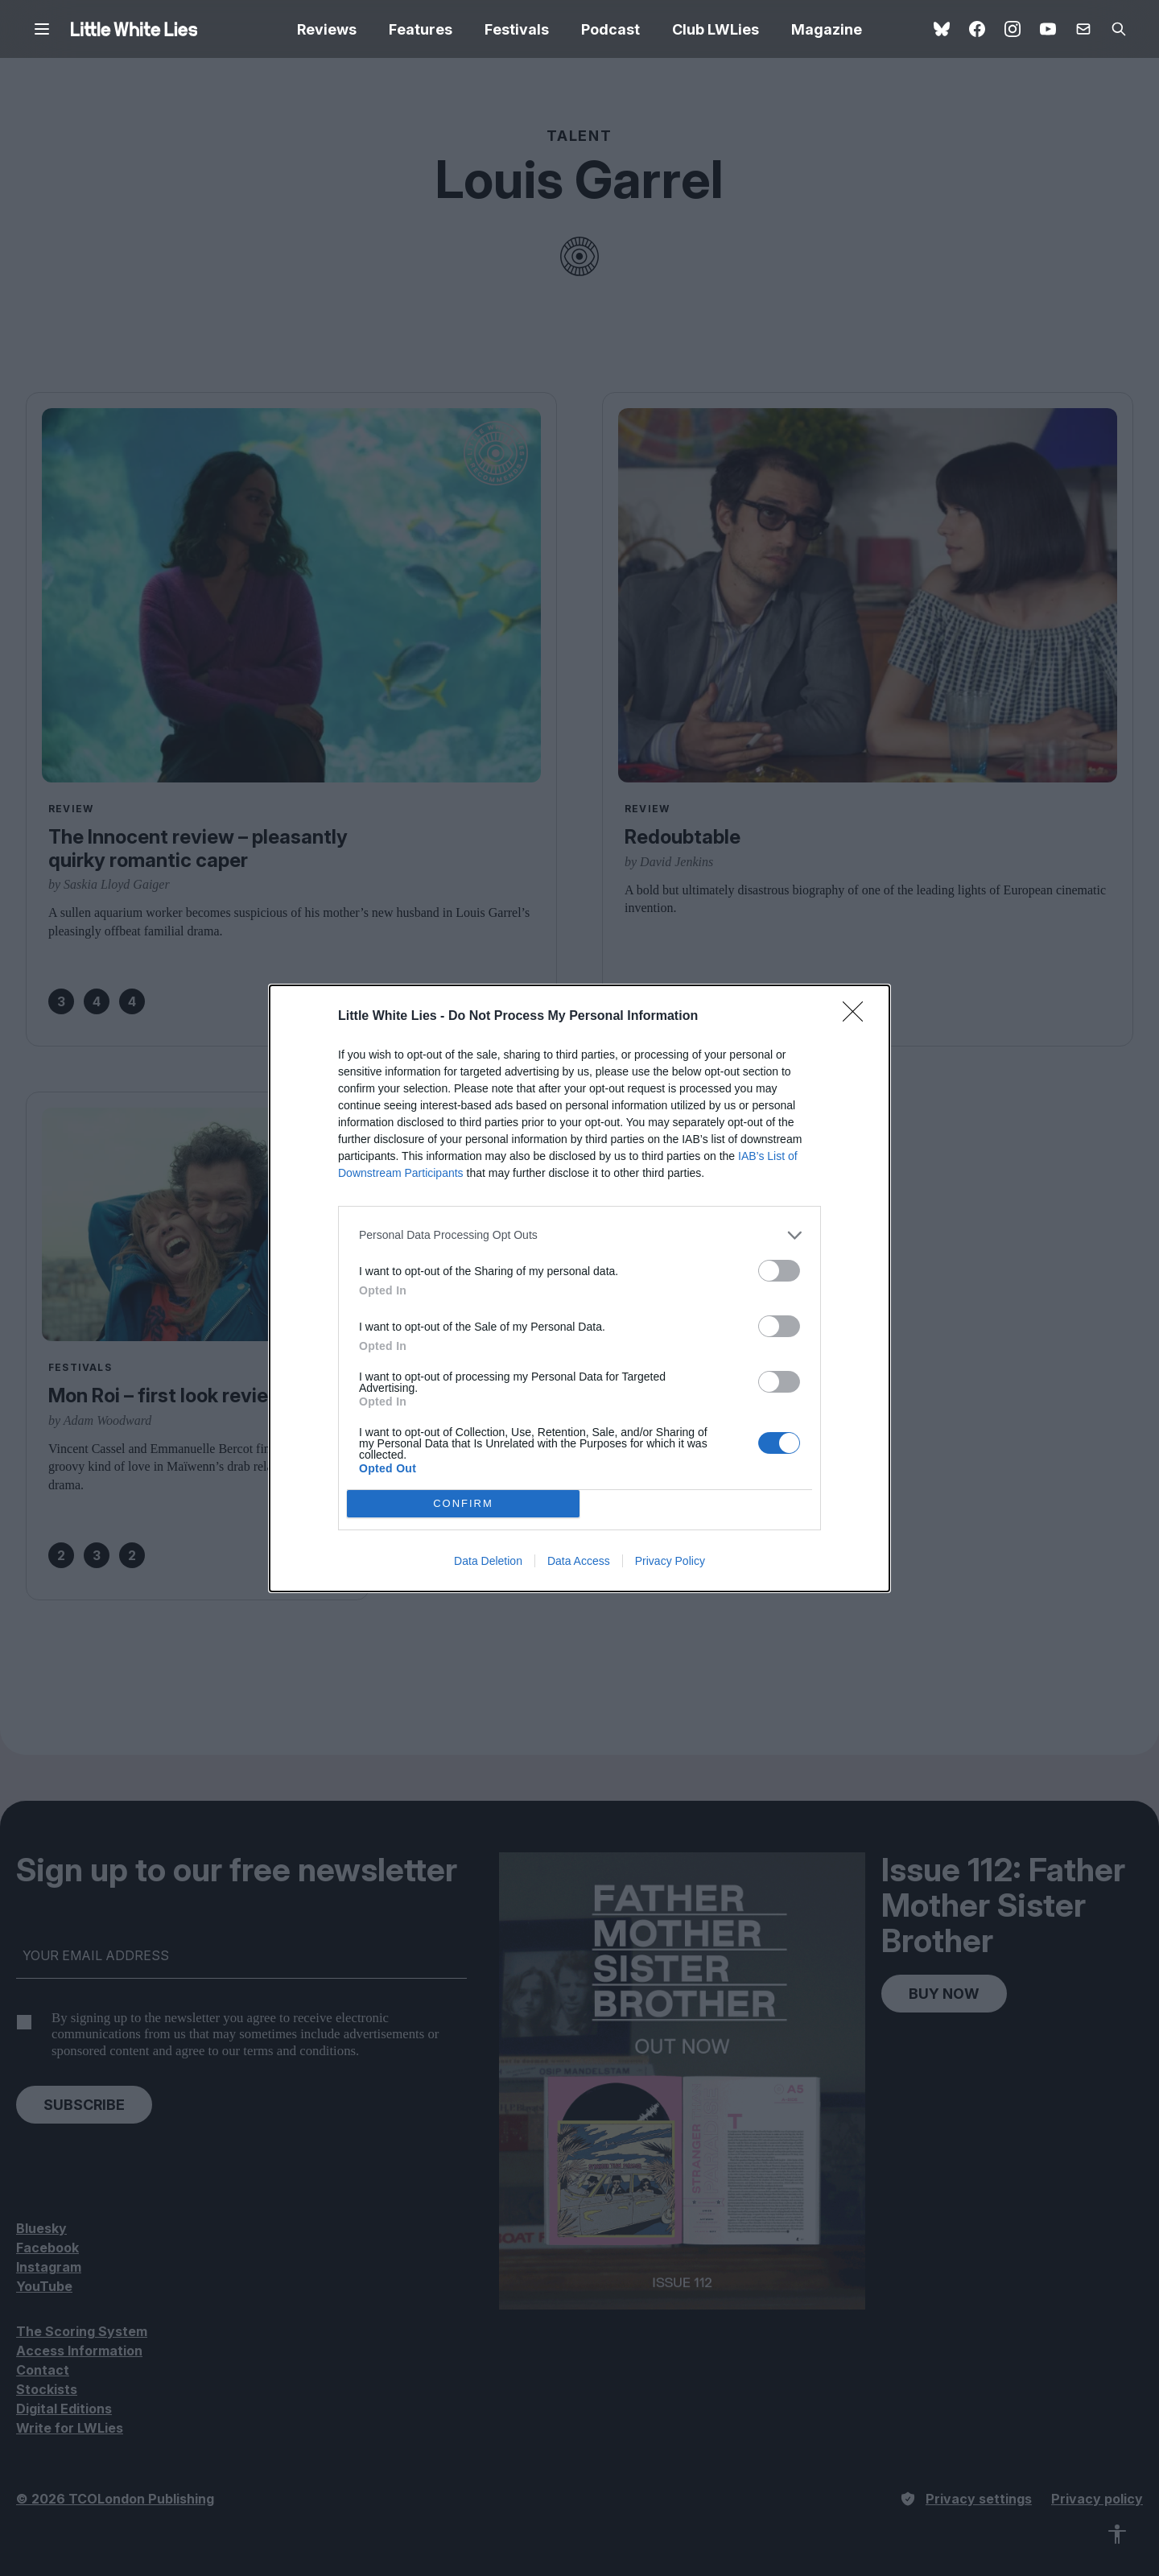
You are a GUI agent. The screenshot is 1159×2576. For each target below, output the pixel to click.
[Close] (858, 1016)
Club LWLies (715, 29)
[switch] (779, 1271)
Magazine (826, 29)
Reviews (327, 29)
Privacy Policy (670, 1560)
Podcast (610, 29)
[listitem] (579, 1235)
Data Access (578, 1560)
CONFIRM (463, 1503)
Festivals (517, 29)
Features (420, 29)
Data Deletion (488, 1560)
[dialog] (579, 1288)
